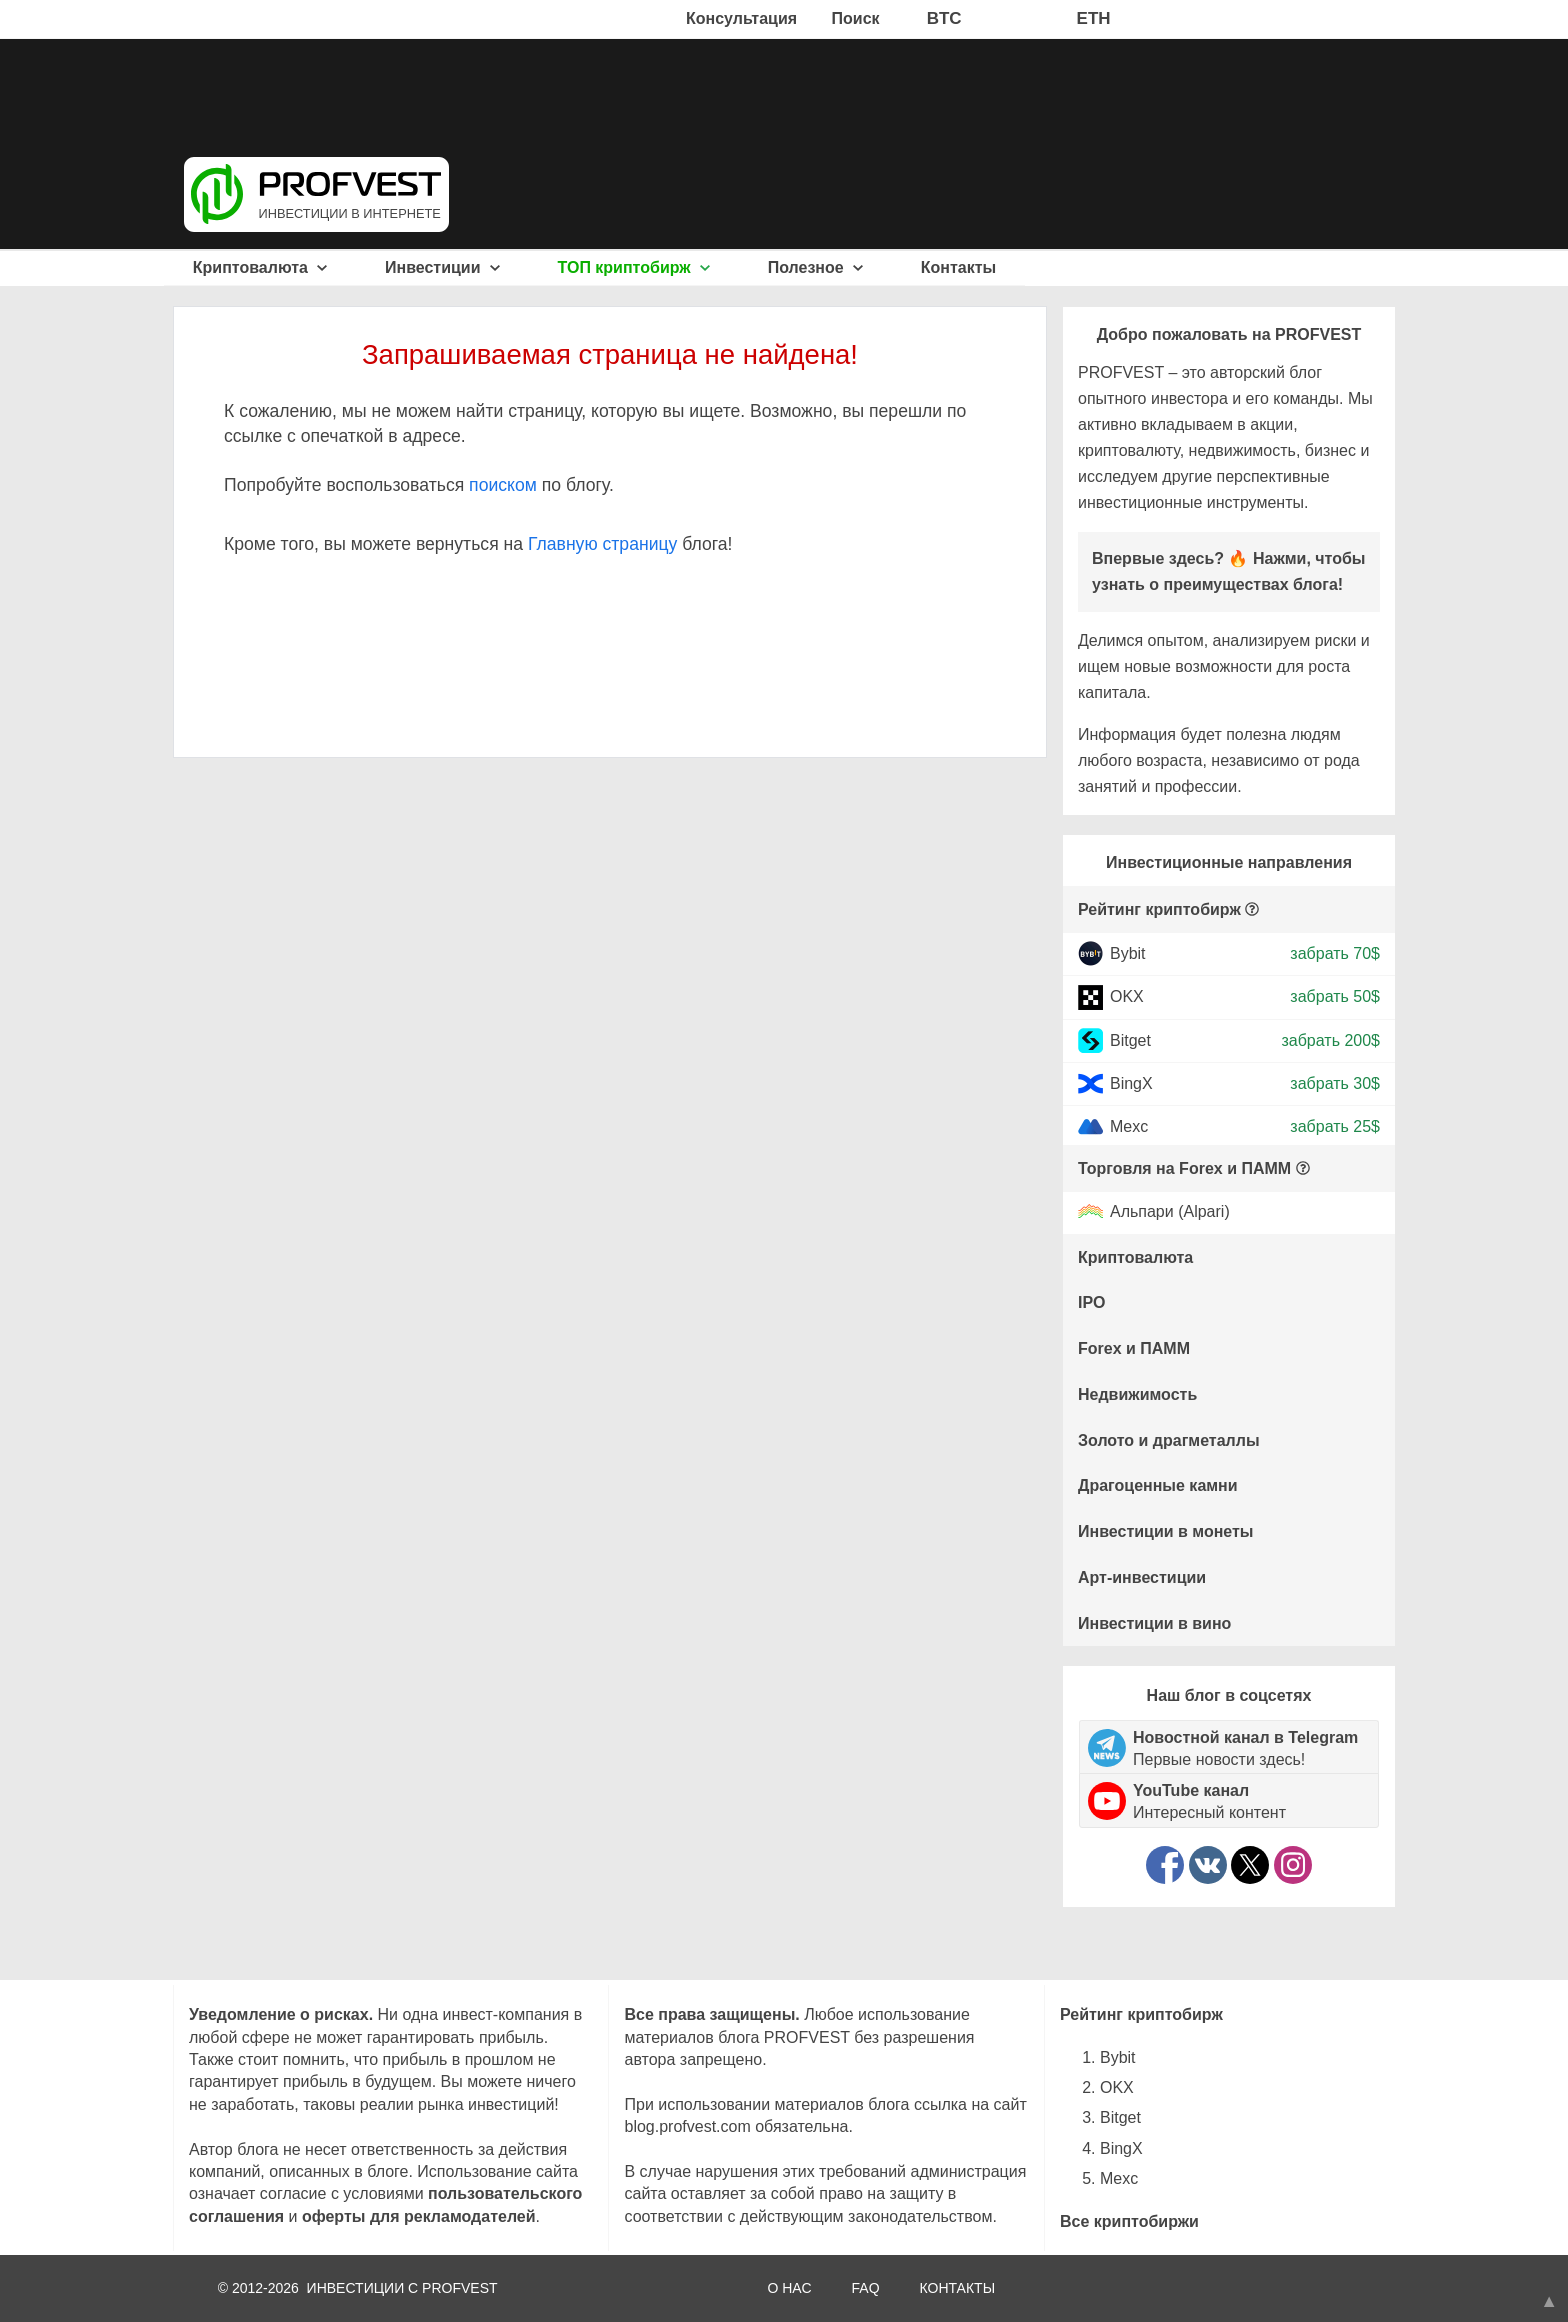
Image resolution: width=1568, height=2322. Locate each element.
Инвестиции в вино (1154, 1623)
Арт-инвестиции (1142, 1577)
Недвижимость (1137, 1394)
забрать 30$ (1335, 1083)
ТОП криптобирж (634, 267)
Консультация (741, 18)
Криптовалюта (260, 267)
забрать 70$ (1335, 953)
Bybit (1128, 953)
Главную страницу (602, 544)
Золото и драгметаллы (1169, 1440)
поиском (503, 485)
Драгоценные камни (1158, 1485)
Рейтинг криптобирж (1159, 909)
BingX (1131, 1083)
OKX (1127, 996)
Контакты (958, 267)
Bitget (1130, 1039)
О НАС (789, 2288)
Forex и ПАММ (1134, 1348)
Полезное (815, 267)
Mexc (1129, 1126)
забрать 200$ (1330, 1039)
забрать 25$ (1335, 1126)
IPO (1092, 1302)
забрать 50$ (1335, 996)
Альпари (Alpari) (1170, 1212)
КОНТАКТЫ (958, 2288)
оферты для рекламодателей (419, 2216)
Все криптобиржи (1129, 2221)
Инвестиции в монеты (1166, 1531)
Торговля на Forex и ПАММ (1184, 1168)
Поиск (856, 18)
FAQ (866, 2288)
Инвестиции (442, 267)
